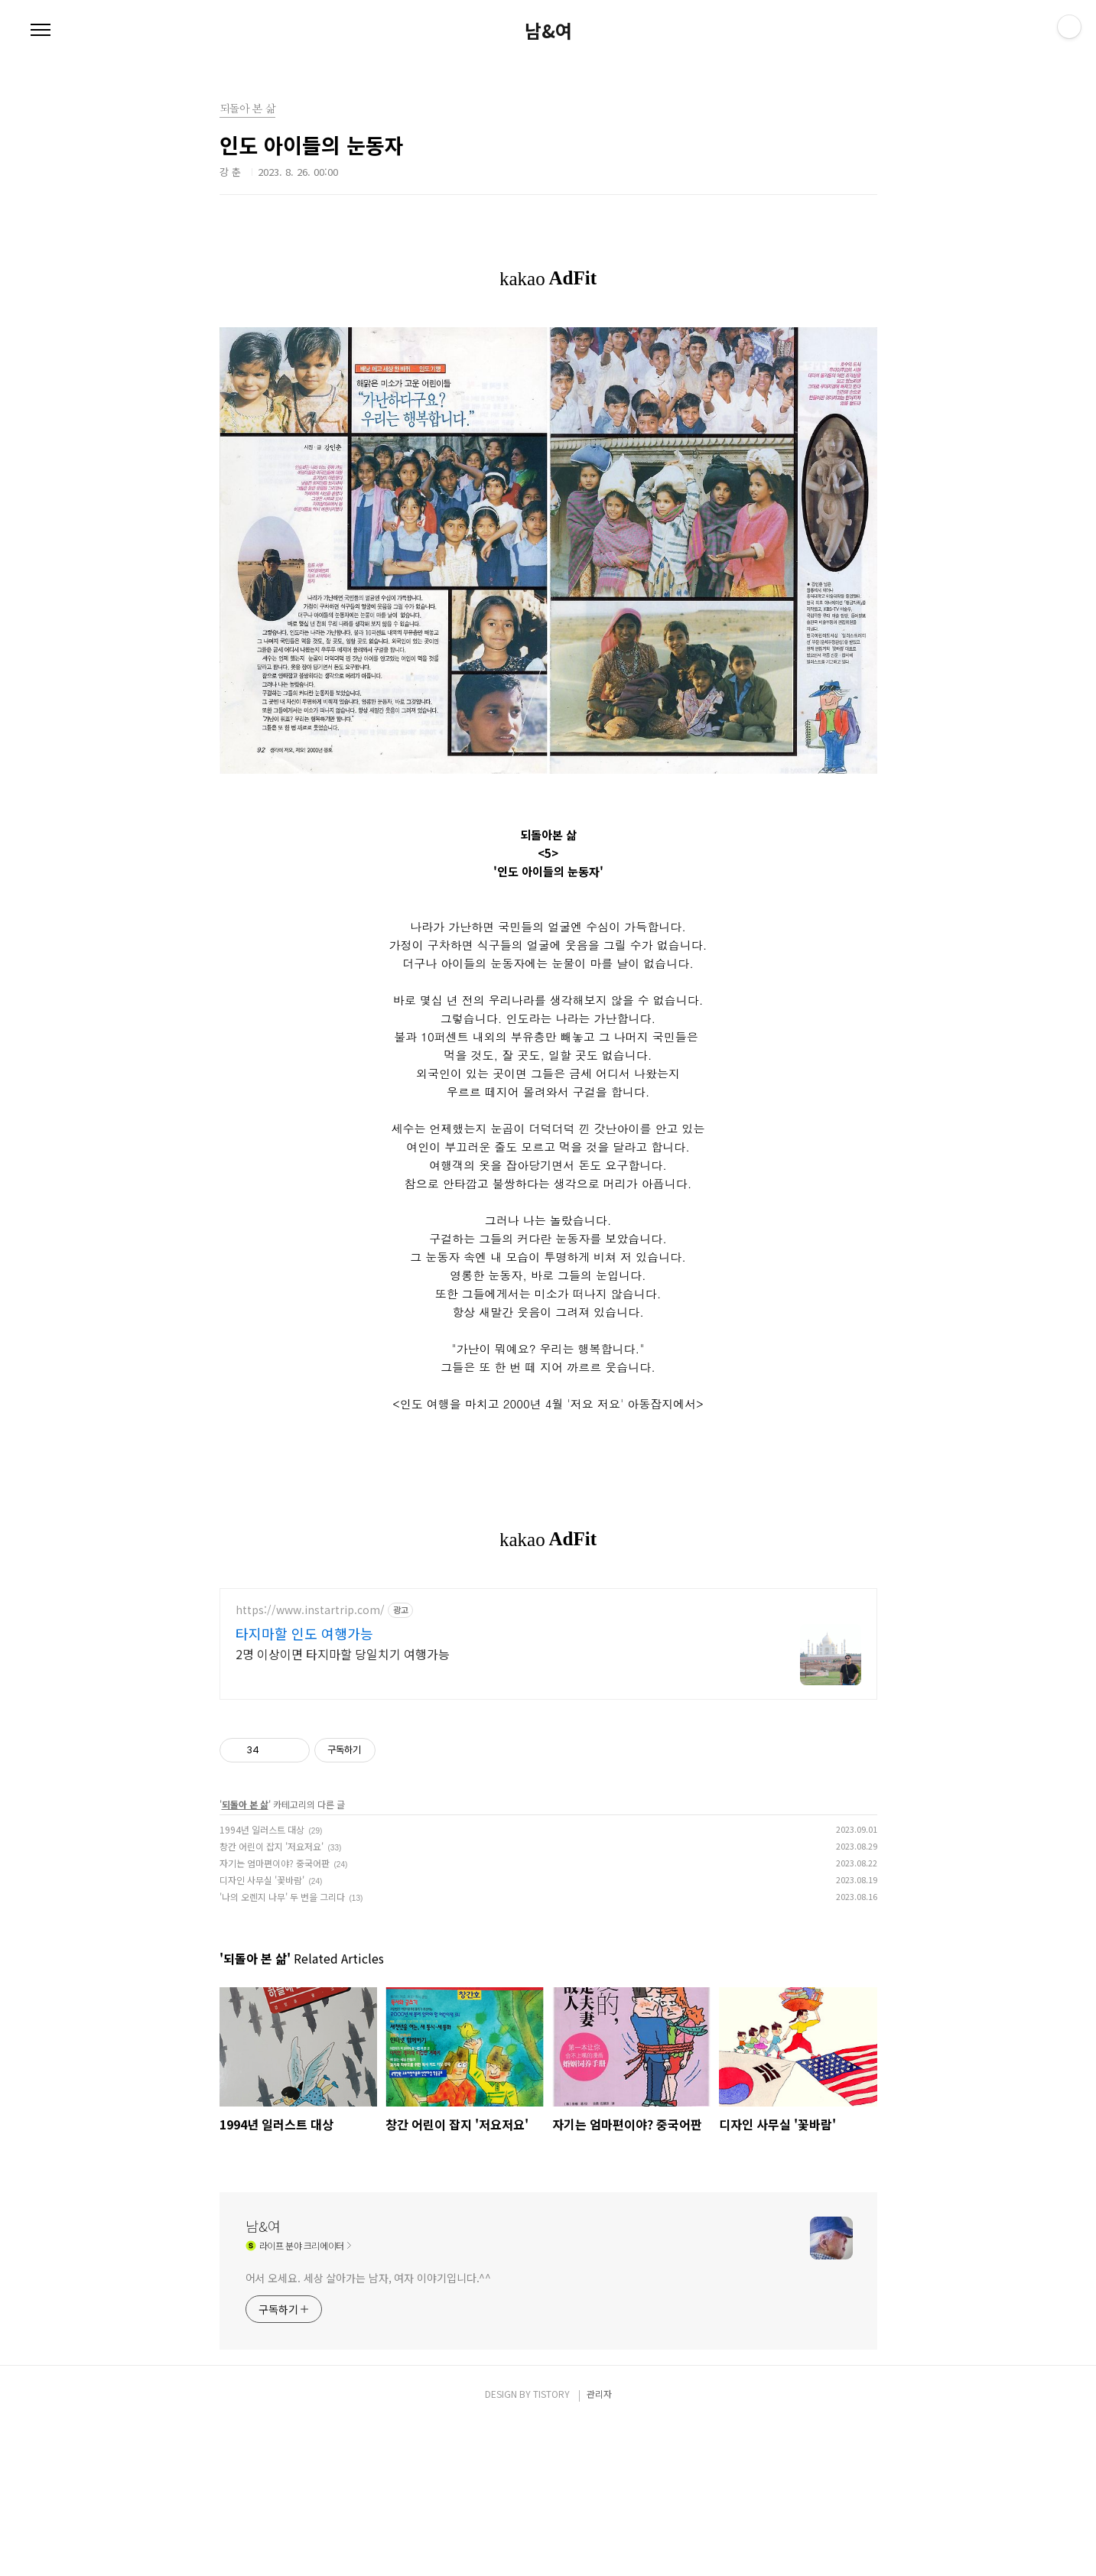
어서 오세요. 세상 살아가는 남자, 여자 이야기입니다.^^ (369, 2154)
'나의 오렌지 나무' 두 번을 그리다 (282, 1773)
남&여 (548, 30)
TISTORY (551, 2270)
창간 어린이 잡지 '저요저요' (272, 1723)
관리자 (599, 2270)
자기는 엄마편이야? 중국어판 (275, 1739)
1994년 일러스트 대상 (262, 1706)
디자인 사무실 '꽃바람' (262, 1756)
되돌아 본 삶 (245, 1681)
